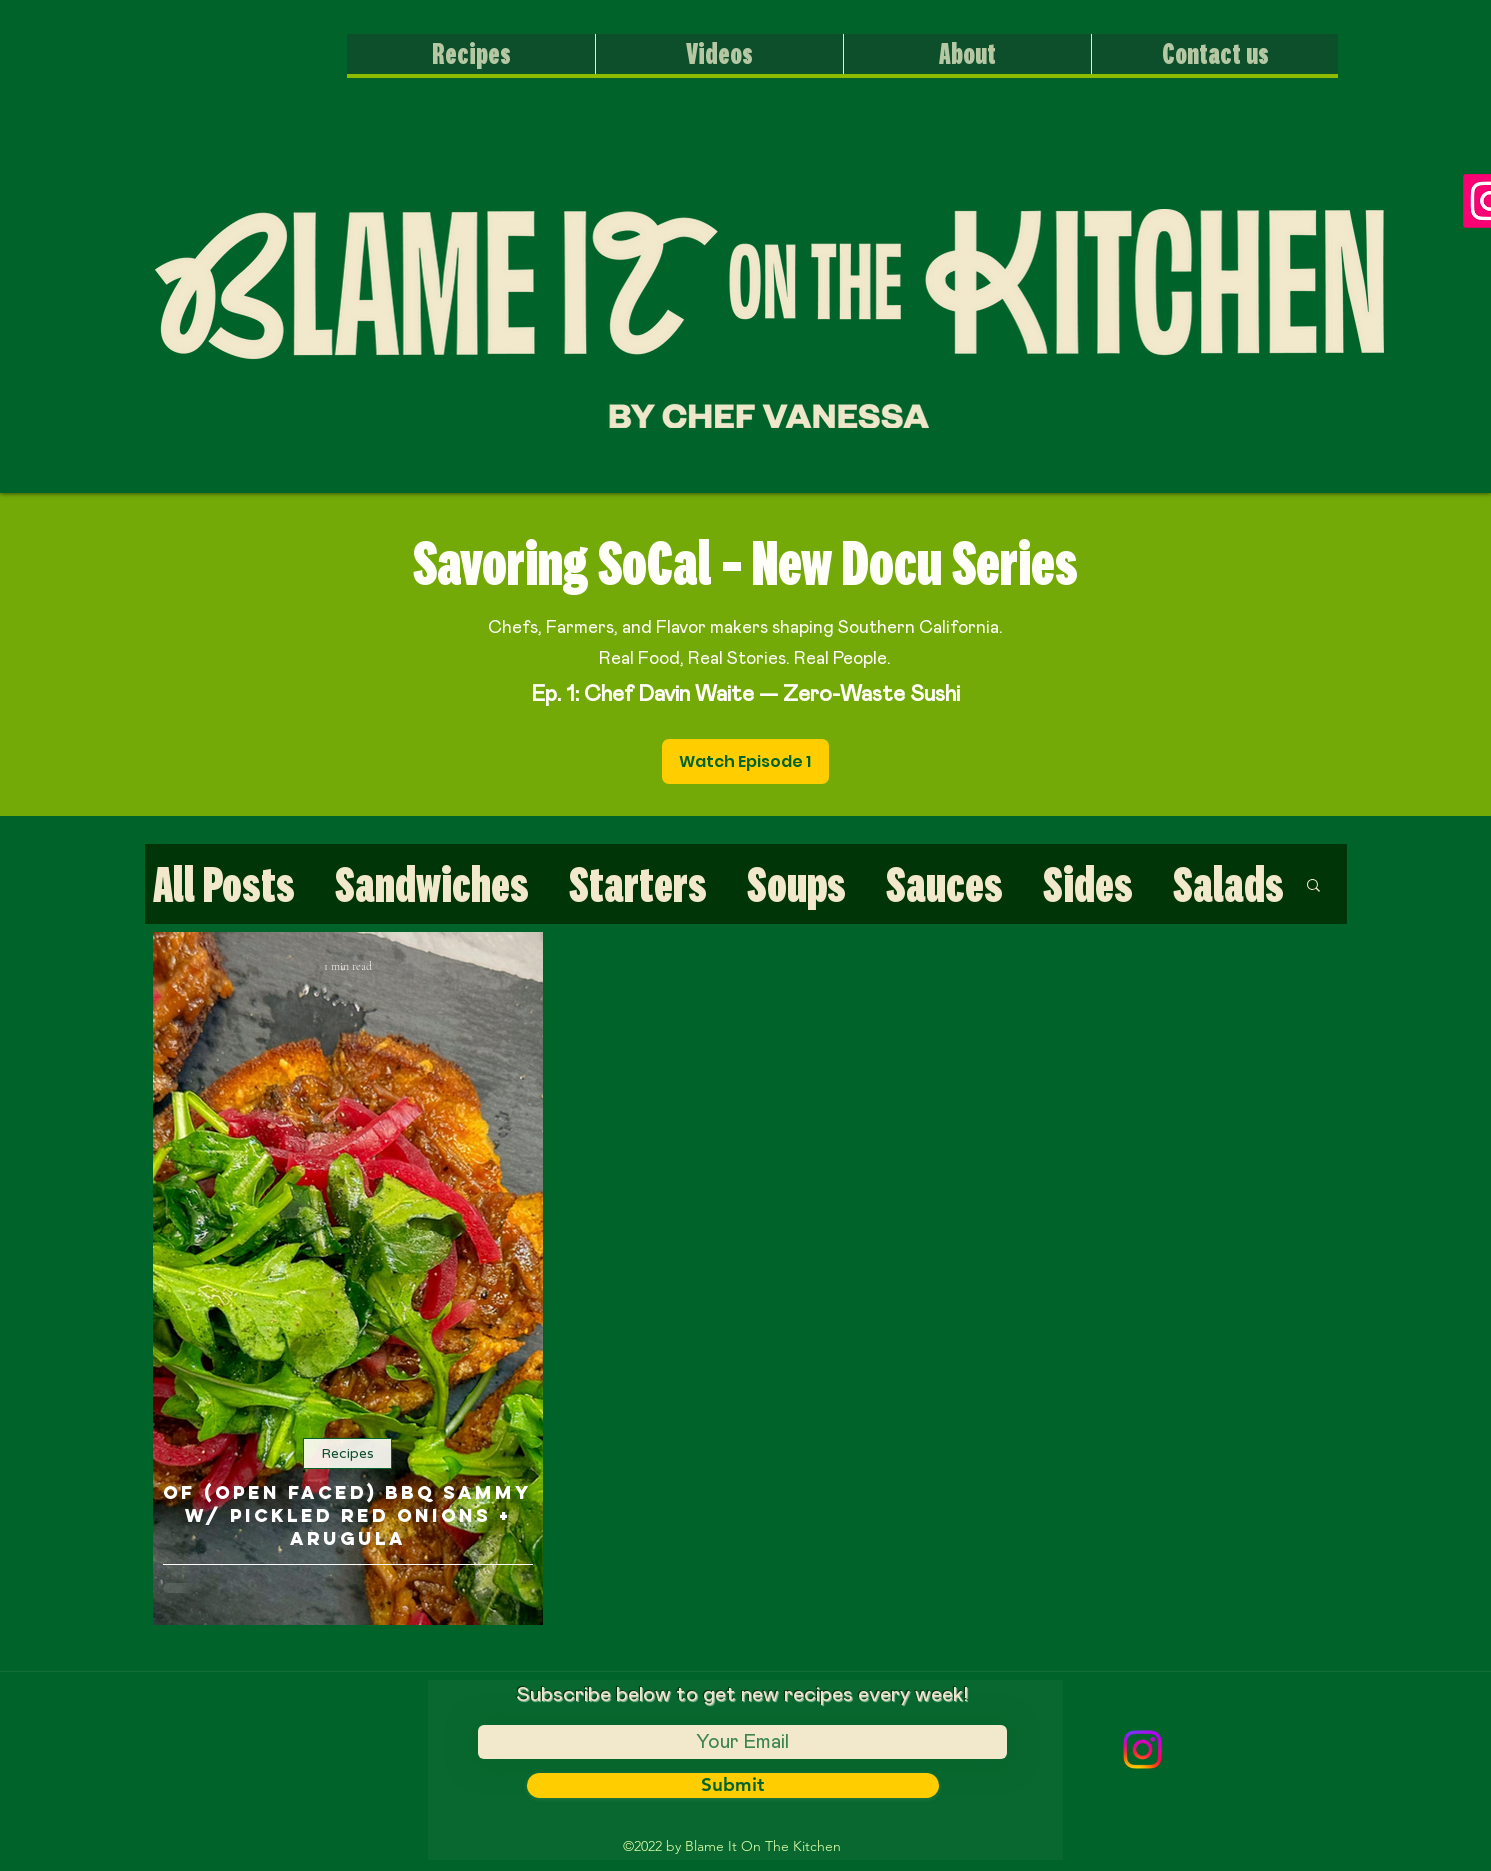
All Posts (224, 884)
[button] (1313, 886)
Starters (638, 884)
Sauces (944, 884)
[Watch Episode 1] (745, 761)
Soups (796, 884)
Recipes (347, 1453)
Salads (1228, 884)
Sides (1088, 884)
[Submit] (733, 1785)
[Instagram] (1142, 1749)
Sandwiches (432, 884)
